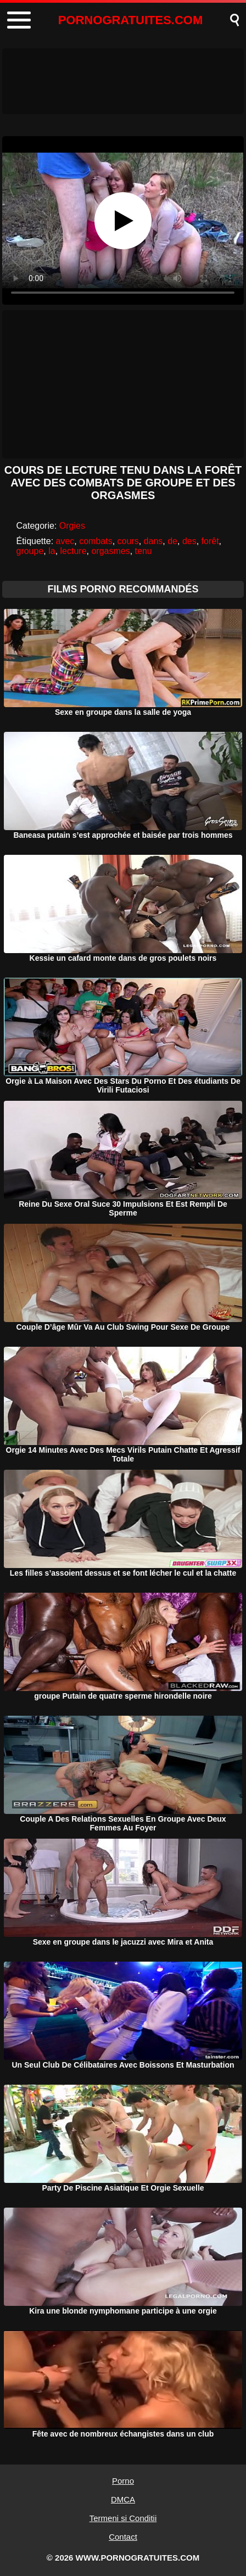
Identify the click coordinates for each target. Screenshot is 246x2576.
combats (95, 541)
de (172, 541)
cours (128, 541)
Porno (123, 2480)
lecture (73, 551)
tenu (143, 551)
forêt (210, 541)
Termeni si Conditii (123, 2518)
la (51, 551)
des (189, 541)
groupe (29, 551)
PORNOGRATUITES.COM (130, 20)
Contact (123, 2536)
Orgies (72, 525)
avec (65, 541)
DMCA (123, 2499)
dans (153, 541)
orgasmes (110, 551)
